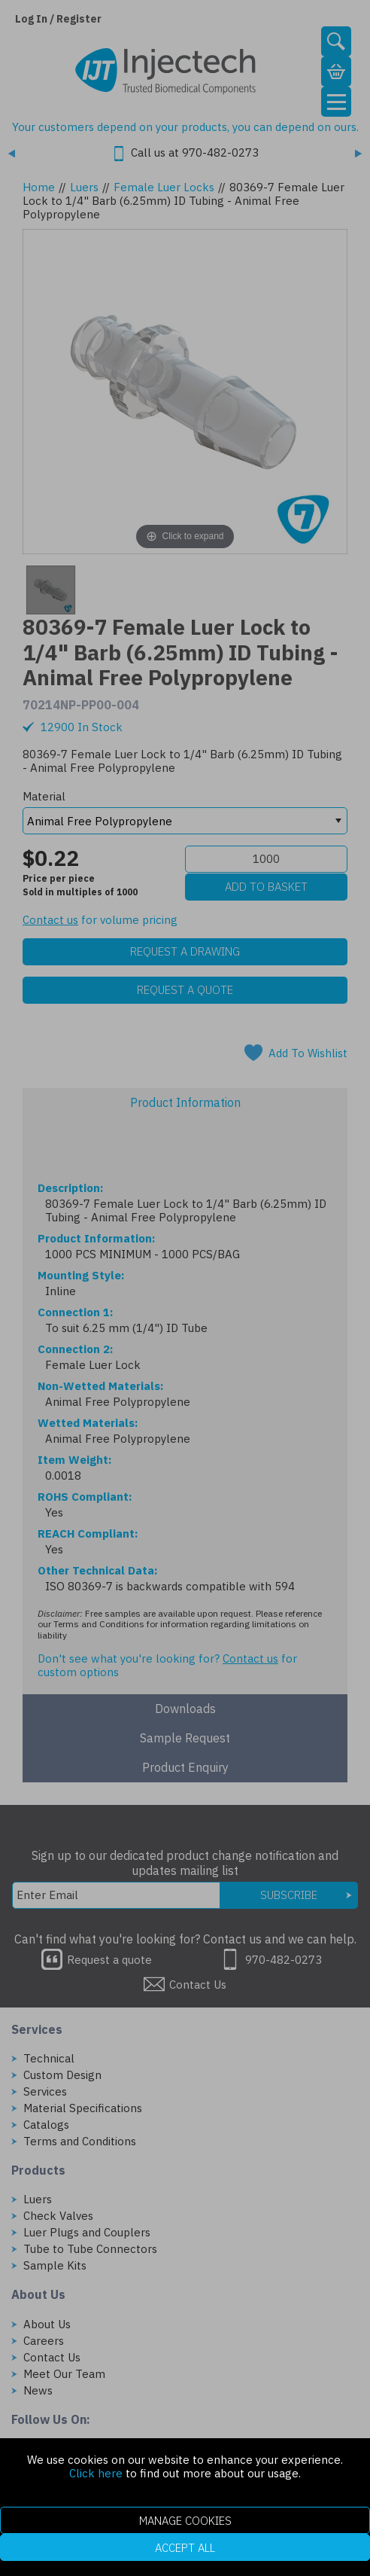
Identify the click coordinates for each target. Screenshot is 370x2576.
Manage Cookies (185, 2521)
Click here (96, 2473)
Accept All (185, 2548)
